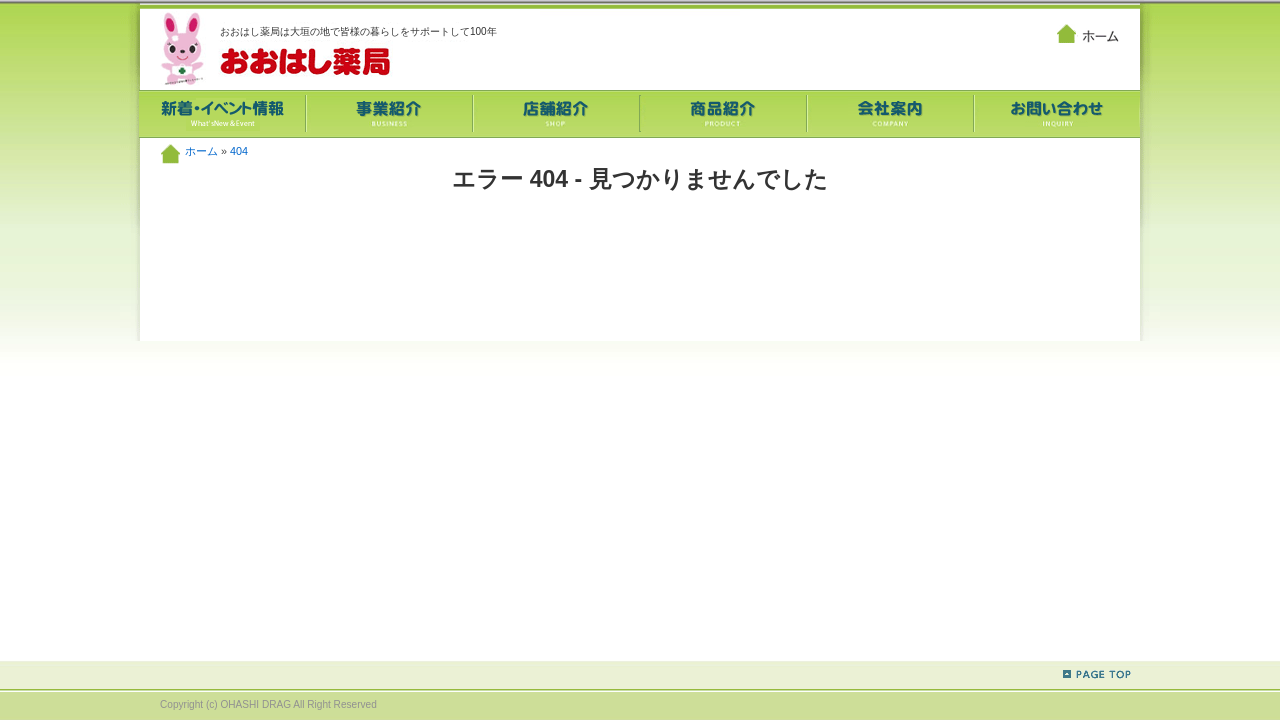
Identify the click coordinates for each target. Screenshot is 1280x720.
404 (239, 151)
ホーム (201, 151)
